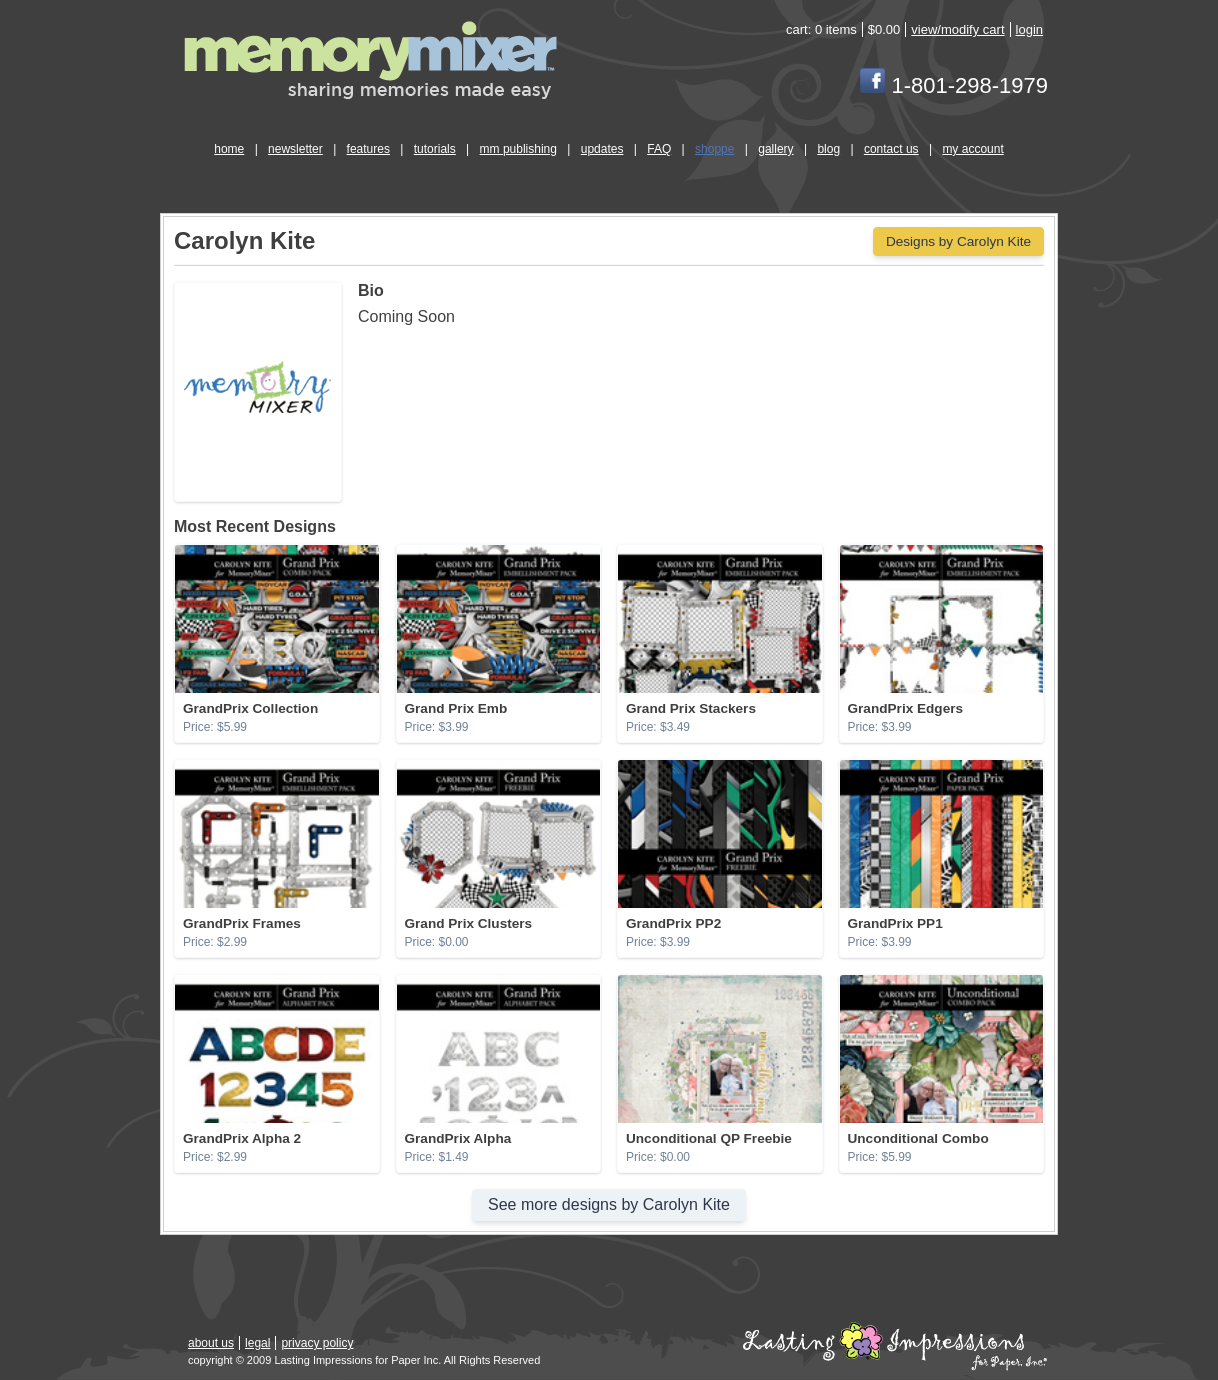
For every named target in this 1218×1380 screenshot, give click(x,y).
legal (257, 1343)
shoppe (714, 149)
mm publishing (518, 149)
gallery (775, 149)
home (229, 149)
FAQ (659, 149)
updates (602, 149)
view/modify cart (957, 29)
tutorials (435, 149)
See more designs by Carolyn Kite (609, 1204)
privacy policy (317, 1343)
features (368, 149)
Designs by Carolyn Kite (958, 241)
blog (828, 149)
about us (211, 1343)
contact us (891, 149)
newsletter (295, 149)
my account (972, 149)
